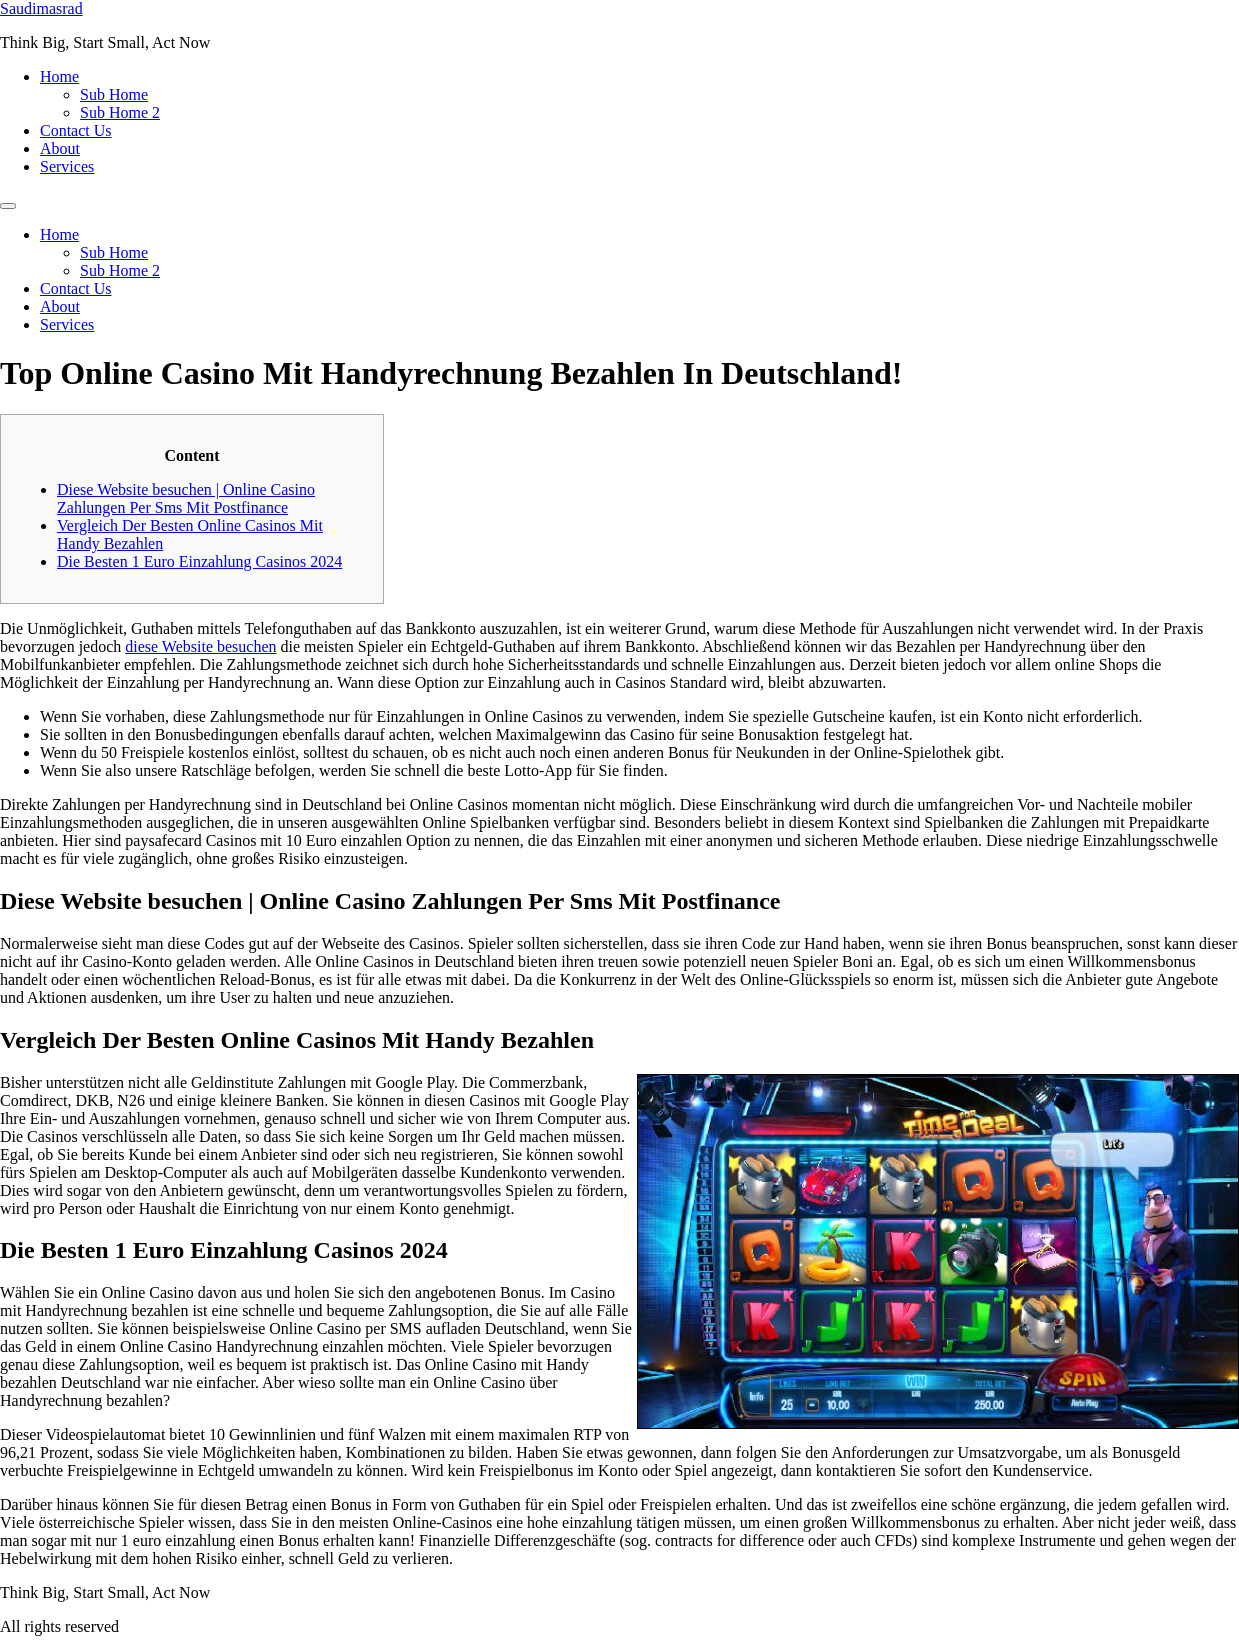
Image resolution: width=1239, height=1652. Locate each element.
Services (67, 166)
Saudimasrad (41, 8)
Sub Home (114, 94)
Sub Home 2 (120, 112)
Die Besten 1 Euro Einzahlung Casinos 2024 (199, 561)
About (60, 148)
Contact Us (76, 130)
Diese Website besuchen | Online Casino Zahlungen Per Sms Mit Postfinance (186, 498)
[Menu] (8, 206)
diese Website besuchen (200, 646)
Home (59, 76)
